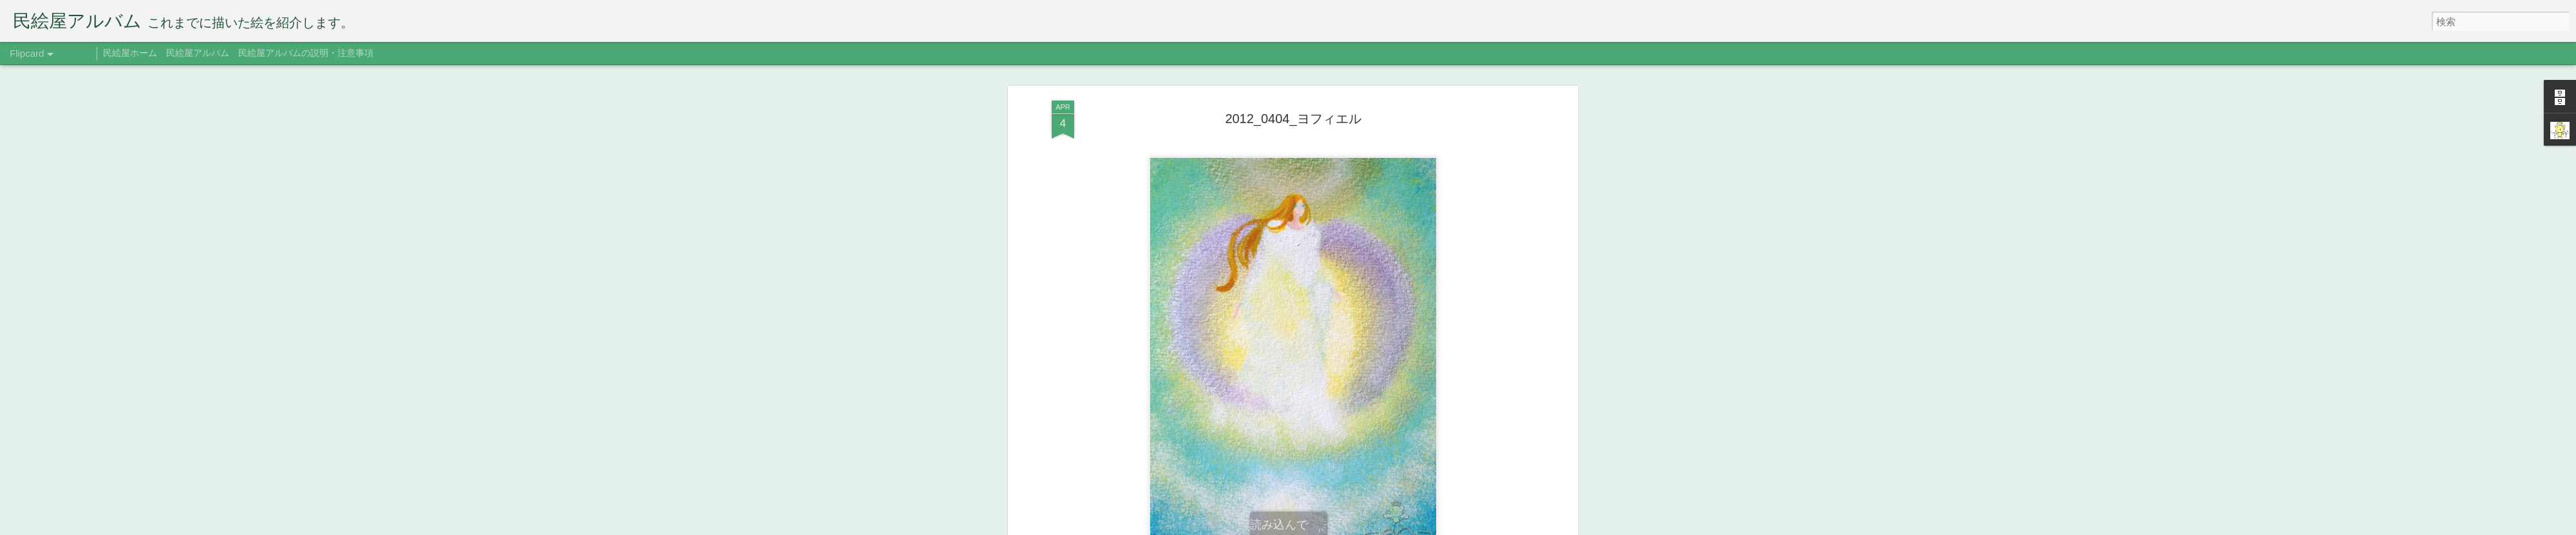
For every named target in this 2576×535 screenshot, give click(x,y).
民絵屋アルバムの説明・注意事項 (306, 53)
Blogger (1367, 526)
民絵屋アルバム (197, 53)
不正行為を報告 (1407, 526)
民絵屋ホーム (130, 53)
